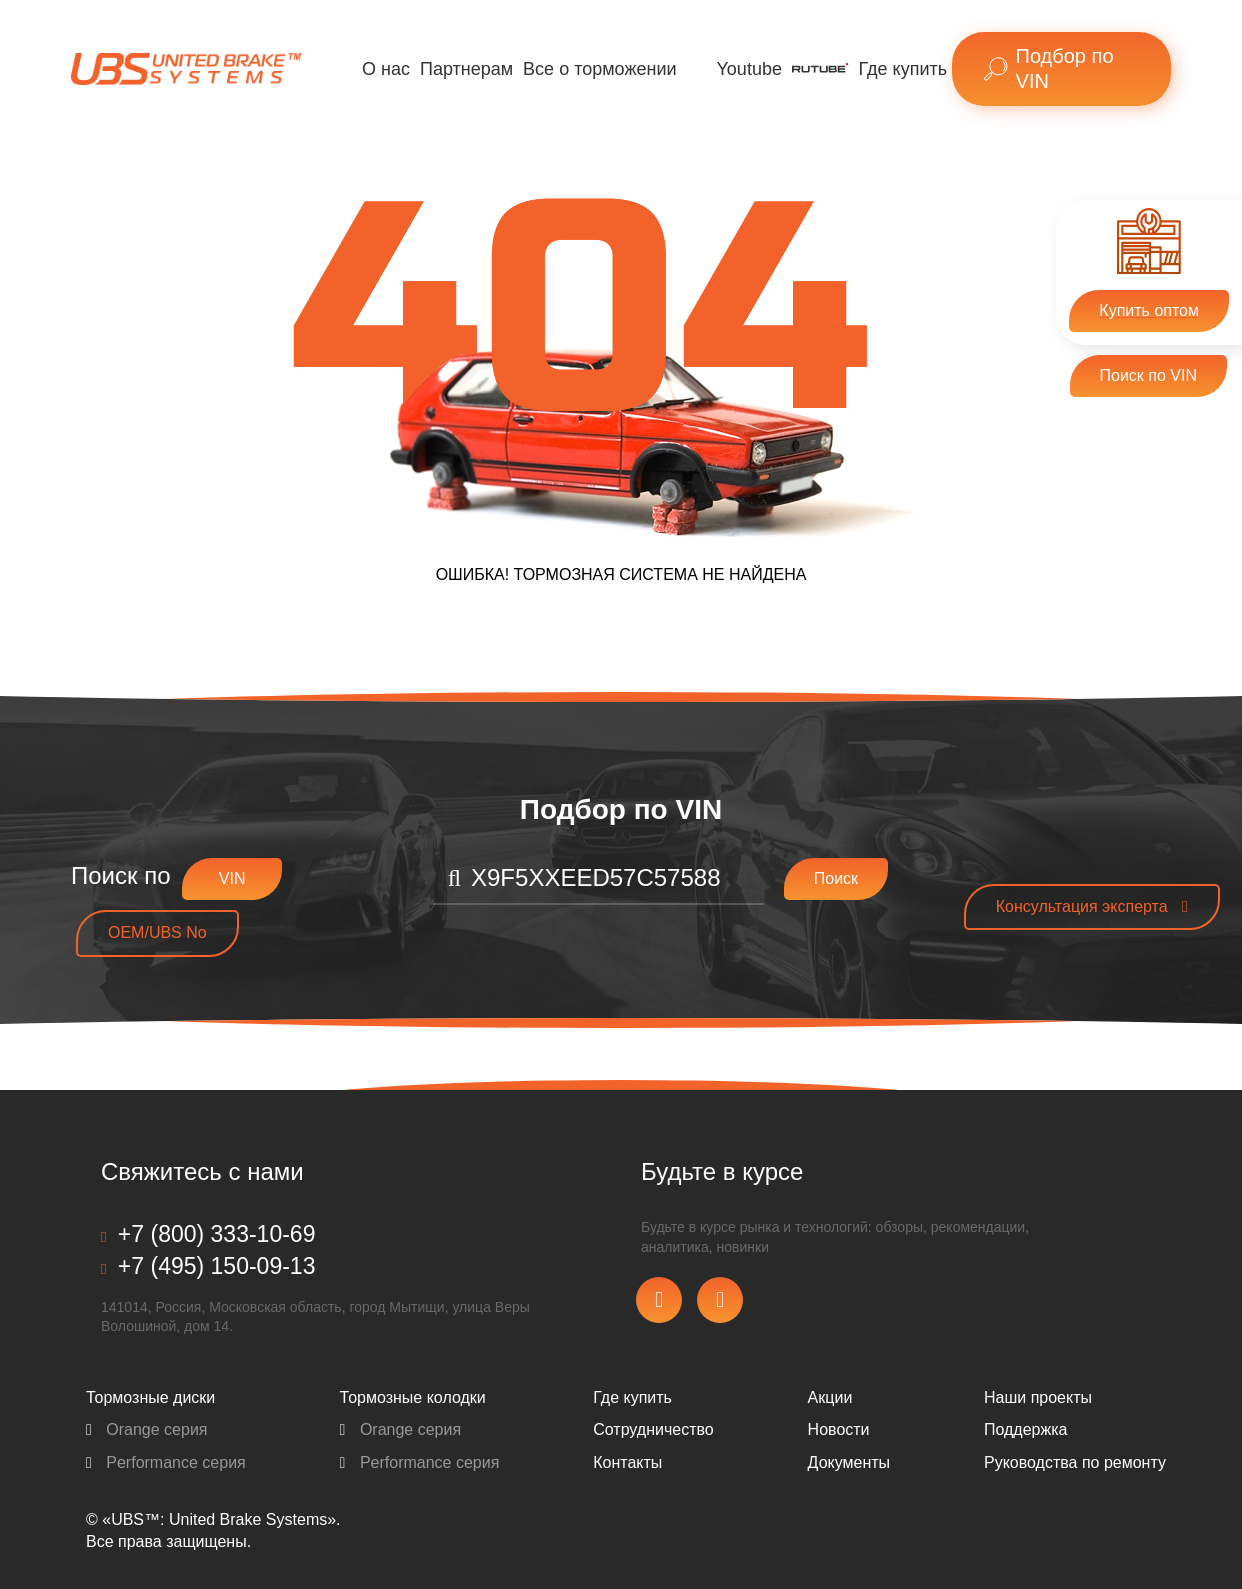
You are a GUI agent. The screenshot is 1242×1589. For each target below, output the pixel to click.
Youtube (749, 69)
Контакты (627, 1462)
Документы (849, 1462)
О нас (386, 69)
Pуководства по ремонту (1075, 1462)
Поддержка (1025, 1429)
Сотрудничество (653, 1429)
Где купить (903, 69)
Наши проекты (1038, 1397)
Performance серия (166, 1462)
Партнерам (466, 69)
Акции (830, 1397)
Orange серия (147, 1429)
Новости (839, 1429)
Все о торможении (599, 69)
